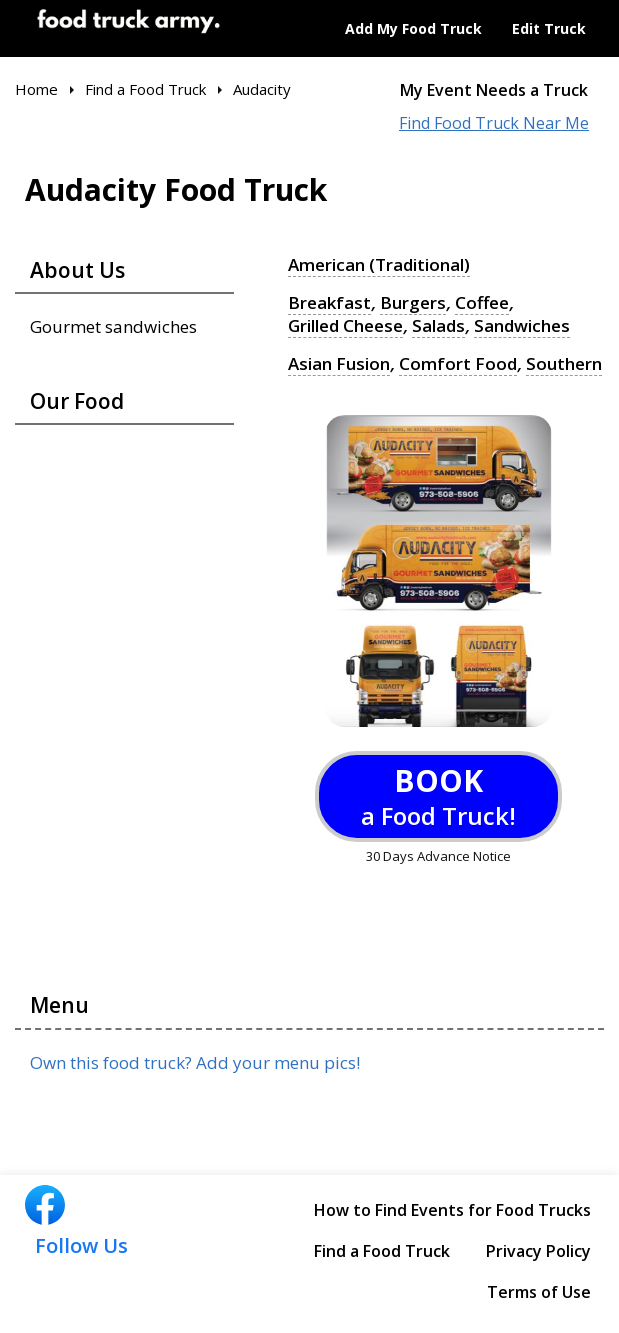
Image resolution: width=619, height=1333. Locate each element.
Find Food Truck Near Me (494, 123)
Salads (438, 326)
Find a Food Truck (382, 1251)
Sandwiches (522, 326)
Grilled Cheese (345, 326)
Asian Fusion (339, 364)
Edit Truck (549, 28)
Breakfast (329, 303)
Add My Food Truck (413, 28)
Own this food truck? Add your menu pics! (195, 1062)
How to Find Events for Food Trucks (452, 1210)
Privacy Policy (538, 1251)
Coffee (482, 303)
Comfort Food (458, 364)
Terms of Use (539, 1292)
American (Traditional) (379, 265)
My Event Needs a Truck (494, 90)
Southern (564, 364)
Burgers (413, 303)
